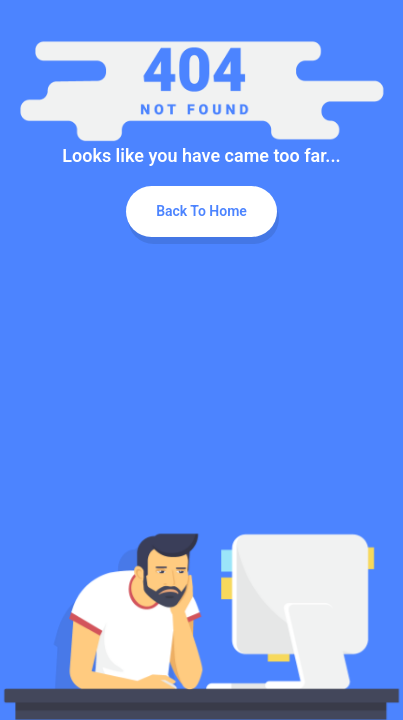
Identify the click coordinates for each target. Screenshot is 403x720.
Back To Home (201, 211)
